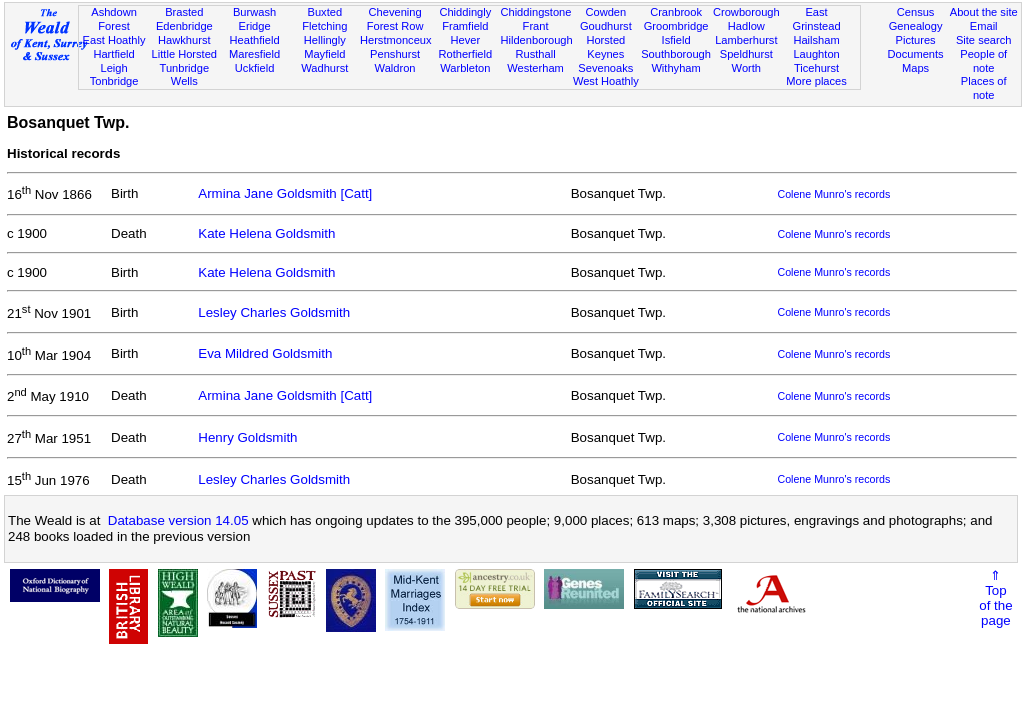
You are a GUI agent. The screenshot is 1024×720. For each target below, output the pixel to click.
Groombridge (676, 26)
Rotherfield (465, 54)
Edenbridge (184, 26)
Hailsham (816, 40)
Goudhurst (606, 26)
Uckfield (255, 68)
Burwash (254, 12)
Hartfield (113, 54)
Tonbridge (114, 81)
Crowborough (746, 12)
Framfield (465, 26)
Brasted (184, 12)
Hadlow (746, 26)
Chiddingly (465, 12)
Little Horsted (184, 54)
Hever (466, 40)
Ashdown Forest (114, 19)
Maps (915, 68)
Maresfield (254, 54)
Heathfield (255, 40)
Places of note (984, 88)
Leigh (113, 68)
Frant (536, 26)
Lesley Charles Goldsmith (274, 312)
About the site (984, 12)
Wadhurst (324, 68)
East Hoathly (114, 40)
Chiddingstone (535, 12)
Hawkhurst (184, 40)
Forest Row (395, 26)
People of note (983, 61)
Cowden (605, 12)
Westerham (535, 68)
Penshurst (395, 54)
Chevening (395, 12)
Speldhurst (746, 54)
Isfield (676, 40)
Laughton (816, 54)
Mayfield (324, 54)
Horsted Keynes (605, 47)
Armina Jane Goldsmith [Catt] (285, 193)
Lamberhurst (746, 40)
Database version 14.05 (178, 520)
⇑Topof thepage (995, 598)
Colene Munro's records (833, 194)
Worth (746, 68)
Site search (984, 40)
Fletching (324, 26)
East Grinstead (816, 19)
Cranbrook (676, 12)
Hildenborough (536, 40)
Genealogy (916, 26)
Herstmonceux (396, 40)
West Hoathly (606, 81)
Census (916, 12)
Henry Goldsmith (247, 437)
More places (816, 81)
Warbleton (465, 68)
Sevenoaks (605, 68)
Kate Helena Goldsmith (266, 233)
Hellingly (325, 40)
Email (984, 26)
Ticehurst (816, 68)
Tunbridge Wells (185, 75)
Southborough (676, 54)
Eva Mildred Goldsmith (265, 353)
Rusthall (536, 54)
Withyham (675, 68)
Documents (915, 54)
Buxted (325, 12)
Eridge (255, 26)
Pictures (916, 40)
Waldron (395, 68)
